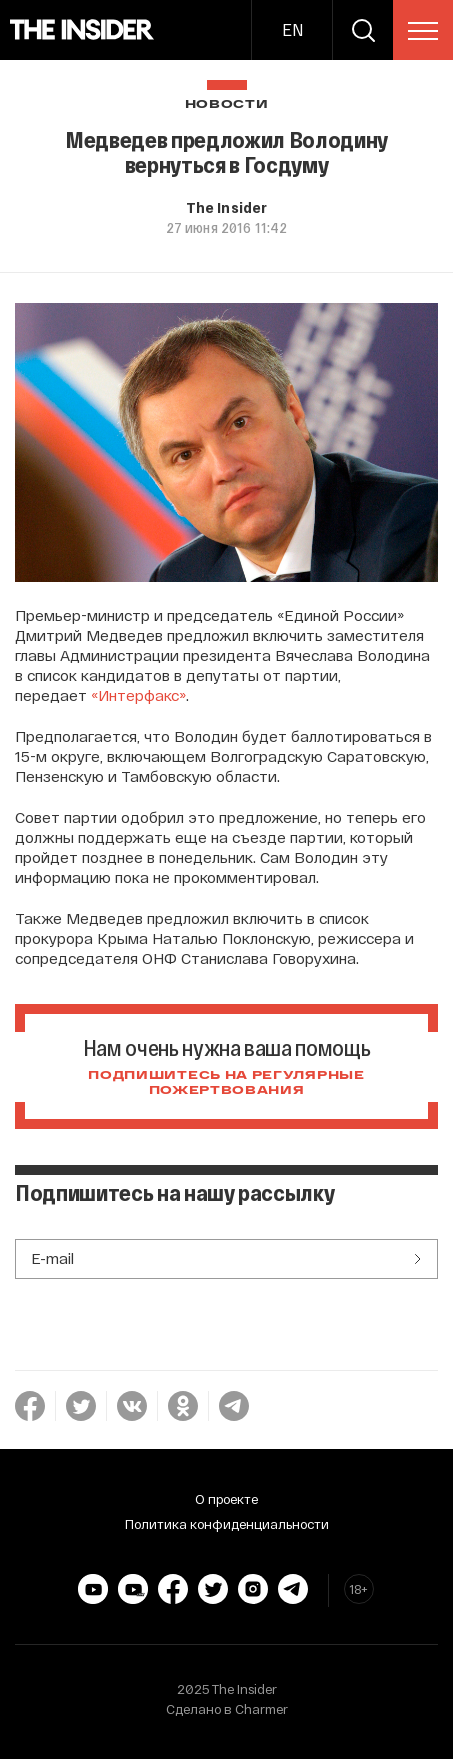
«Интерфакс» (138, 695)
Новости (227, 104)
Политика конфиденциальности (227, 1524)
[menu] (423, 31)
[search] (363, 30)
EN (292, 29)
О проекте (226, 1499)
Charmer (261, 1709)
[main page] (82, 30)
